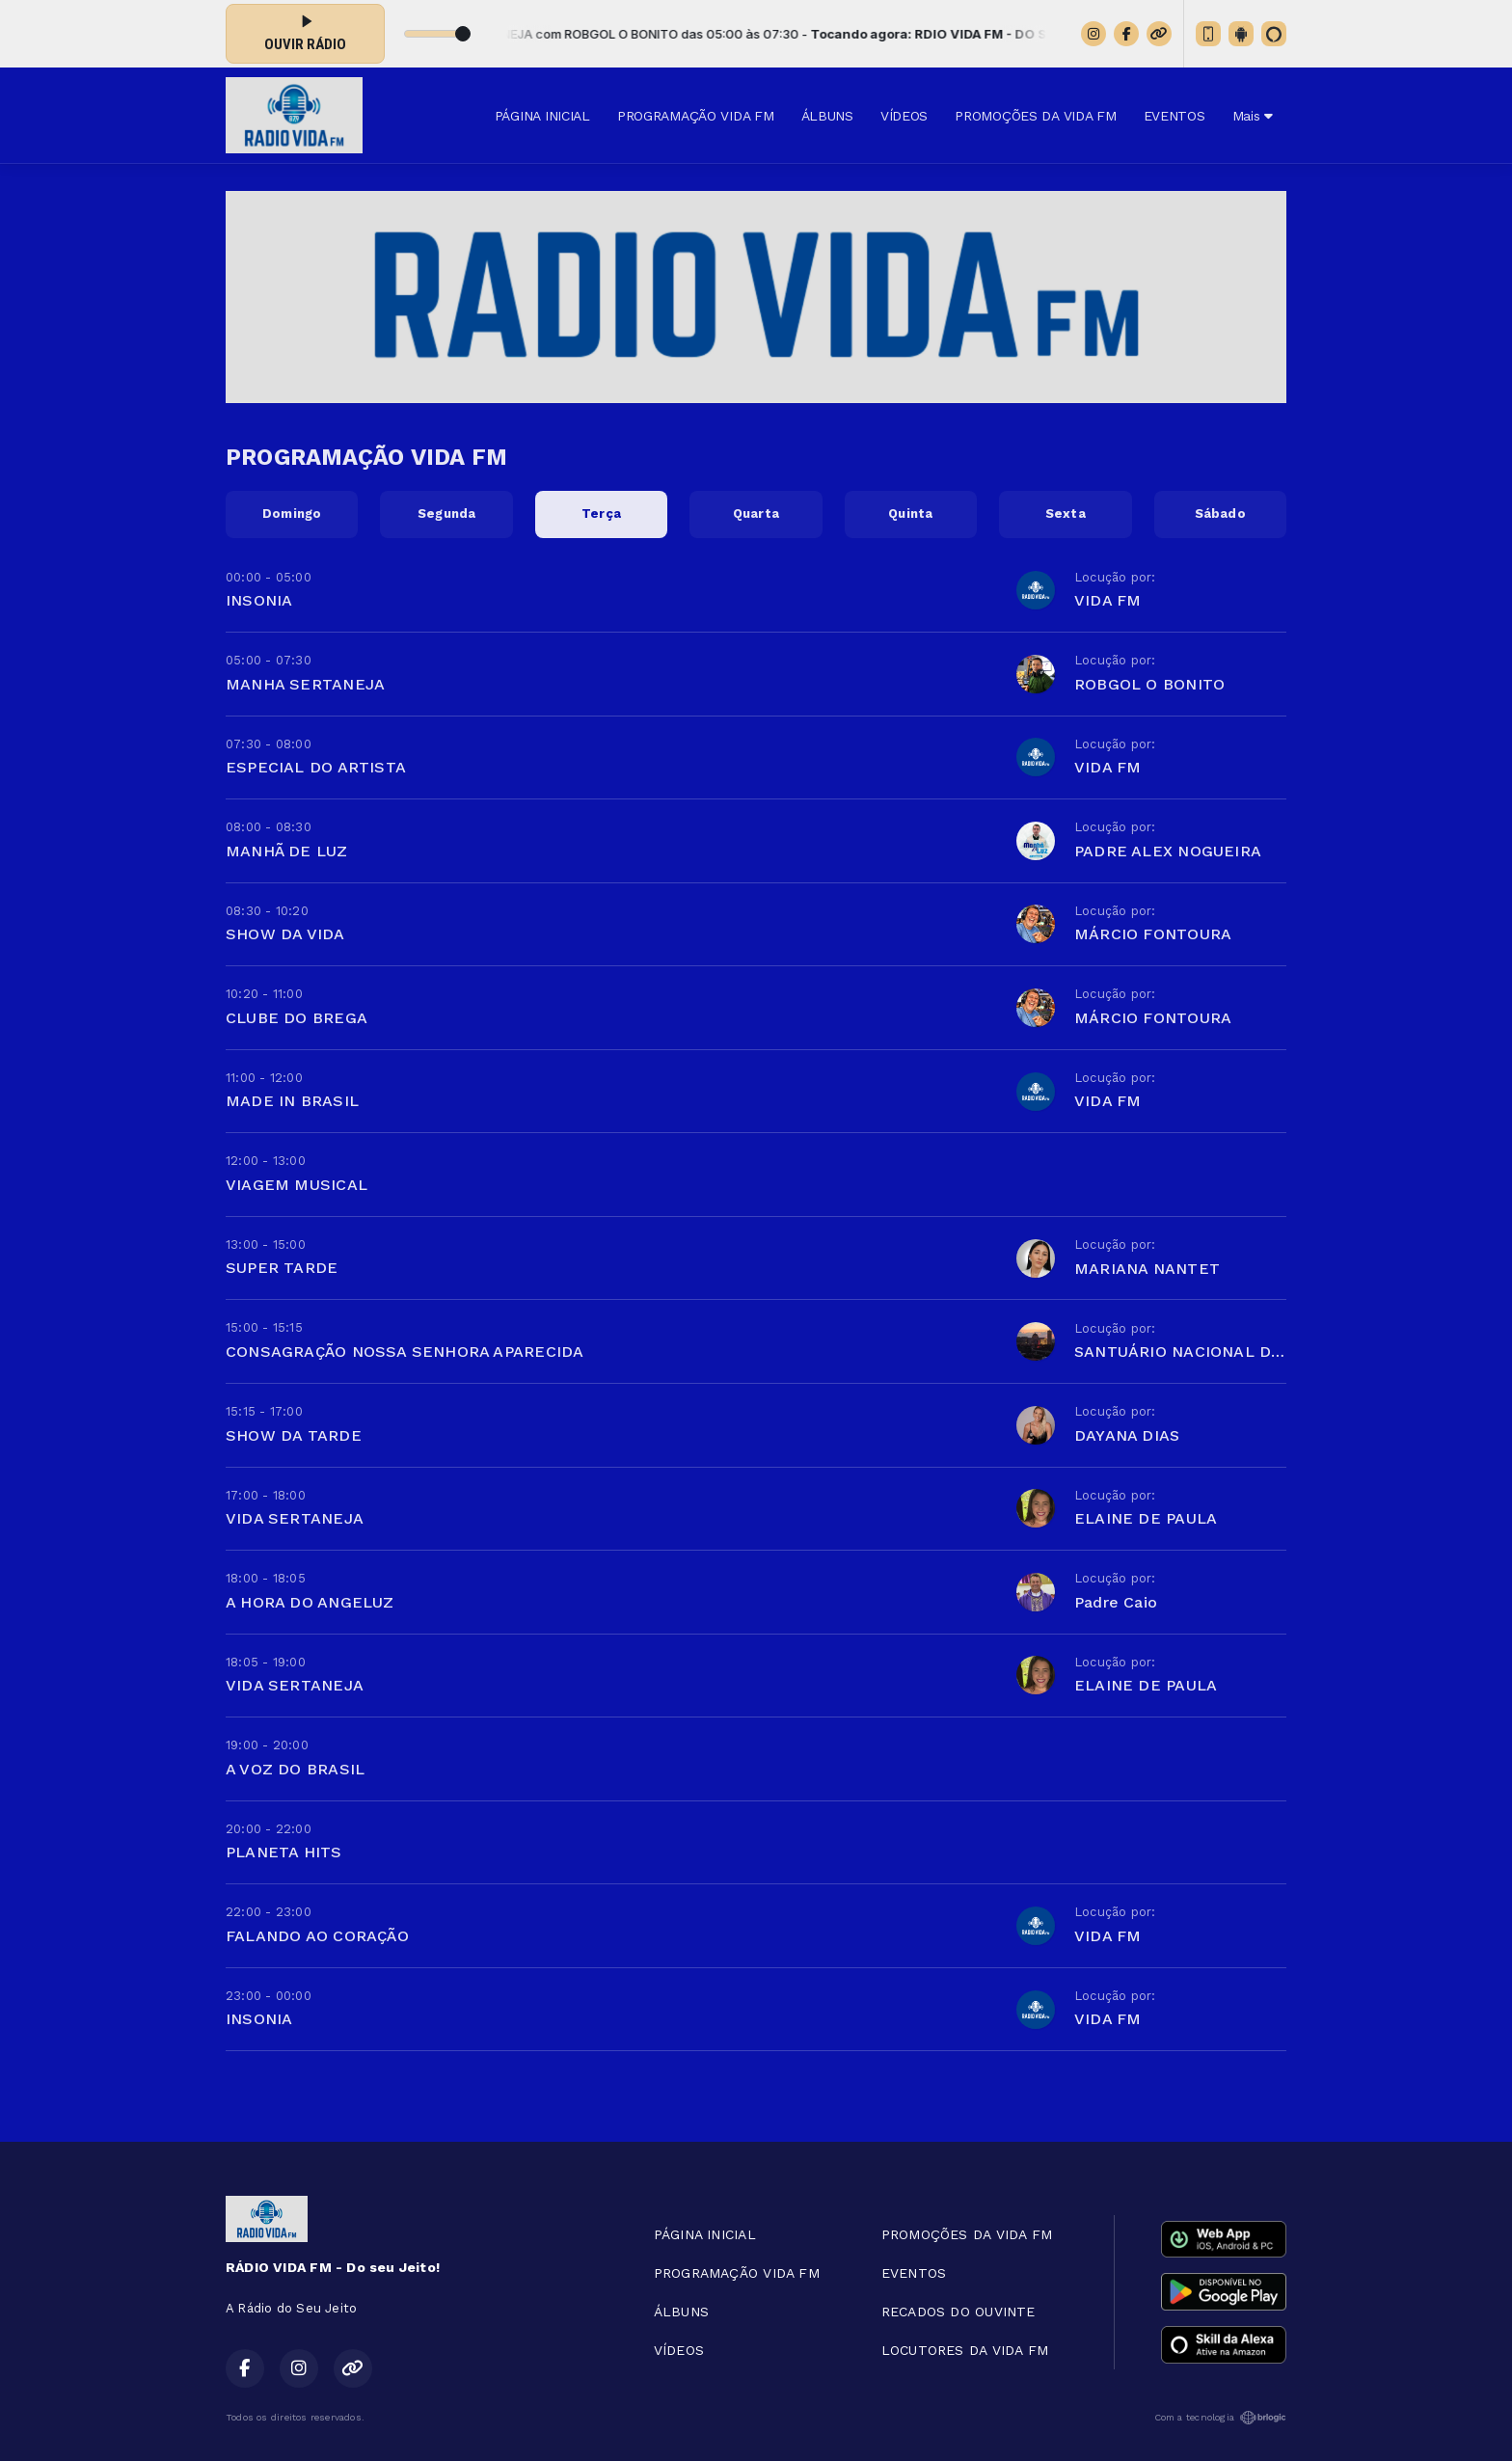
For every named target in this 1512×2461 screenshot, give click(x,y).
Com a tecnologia (1220, 2417)
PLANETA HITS (284, 1852)
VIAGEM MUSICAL (296, 1185)
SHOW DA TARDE (294, 1435)
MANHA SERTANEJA (305, 684)
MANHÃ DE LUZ (287, 851)
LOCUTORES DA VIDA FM (964, 2350)
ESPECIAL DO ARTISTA (316, 767)
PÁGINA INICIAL (542, 115)
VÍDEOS (904, 115)
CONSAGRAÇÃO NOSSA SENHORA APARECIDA (404, 1351)
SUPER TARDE (282, 1267)
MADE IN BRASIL (292, 1101)
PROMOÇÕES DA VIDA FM (1035, 115)
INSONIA (259, 600)
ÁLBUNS (827, 115)
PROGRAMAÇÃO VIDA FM (695, 115)
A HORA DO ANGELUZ (310, 1602)
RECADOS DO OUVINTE (958, 2311)
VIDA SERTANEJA (295, 1518)
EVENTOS (1174, 115)
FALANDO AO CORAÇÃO (317, 1936)
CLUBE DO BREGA (296, 1018)
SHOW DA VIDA (285, 934)
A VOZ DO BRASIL (295, 1769)
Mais (1252, 115)
